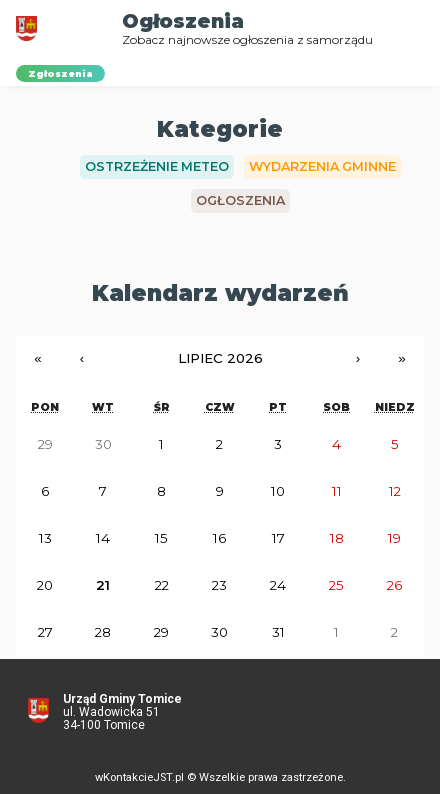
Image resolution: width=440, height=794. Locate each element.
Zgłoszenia (60, 73)
